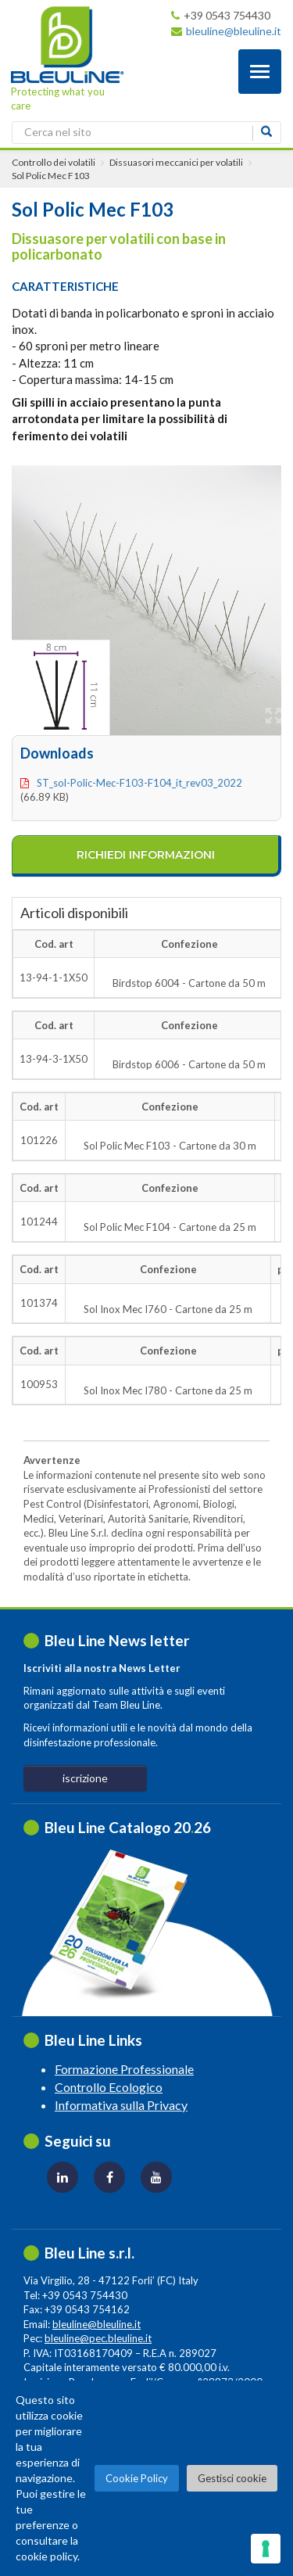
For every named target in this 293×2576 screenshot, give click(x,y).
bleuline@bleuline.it (233, 31)
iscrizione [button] (85, 1778)
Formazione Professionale (124, 2068)
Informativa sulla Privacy (121, 2104)
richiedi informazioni (146, 855)
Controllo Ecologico (109, 2086)
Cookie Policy (136, 2478)
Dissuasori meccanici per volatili (176, 162)
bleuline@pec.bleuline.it (98, 2338)
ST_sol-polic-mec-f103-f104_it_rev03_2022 (139, 783)
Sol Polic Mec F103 (51, 175)
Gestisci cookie (232, 2478)
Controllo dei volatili (53, 162)
